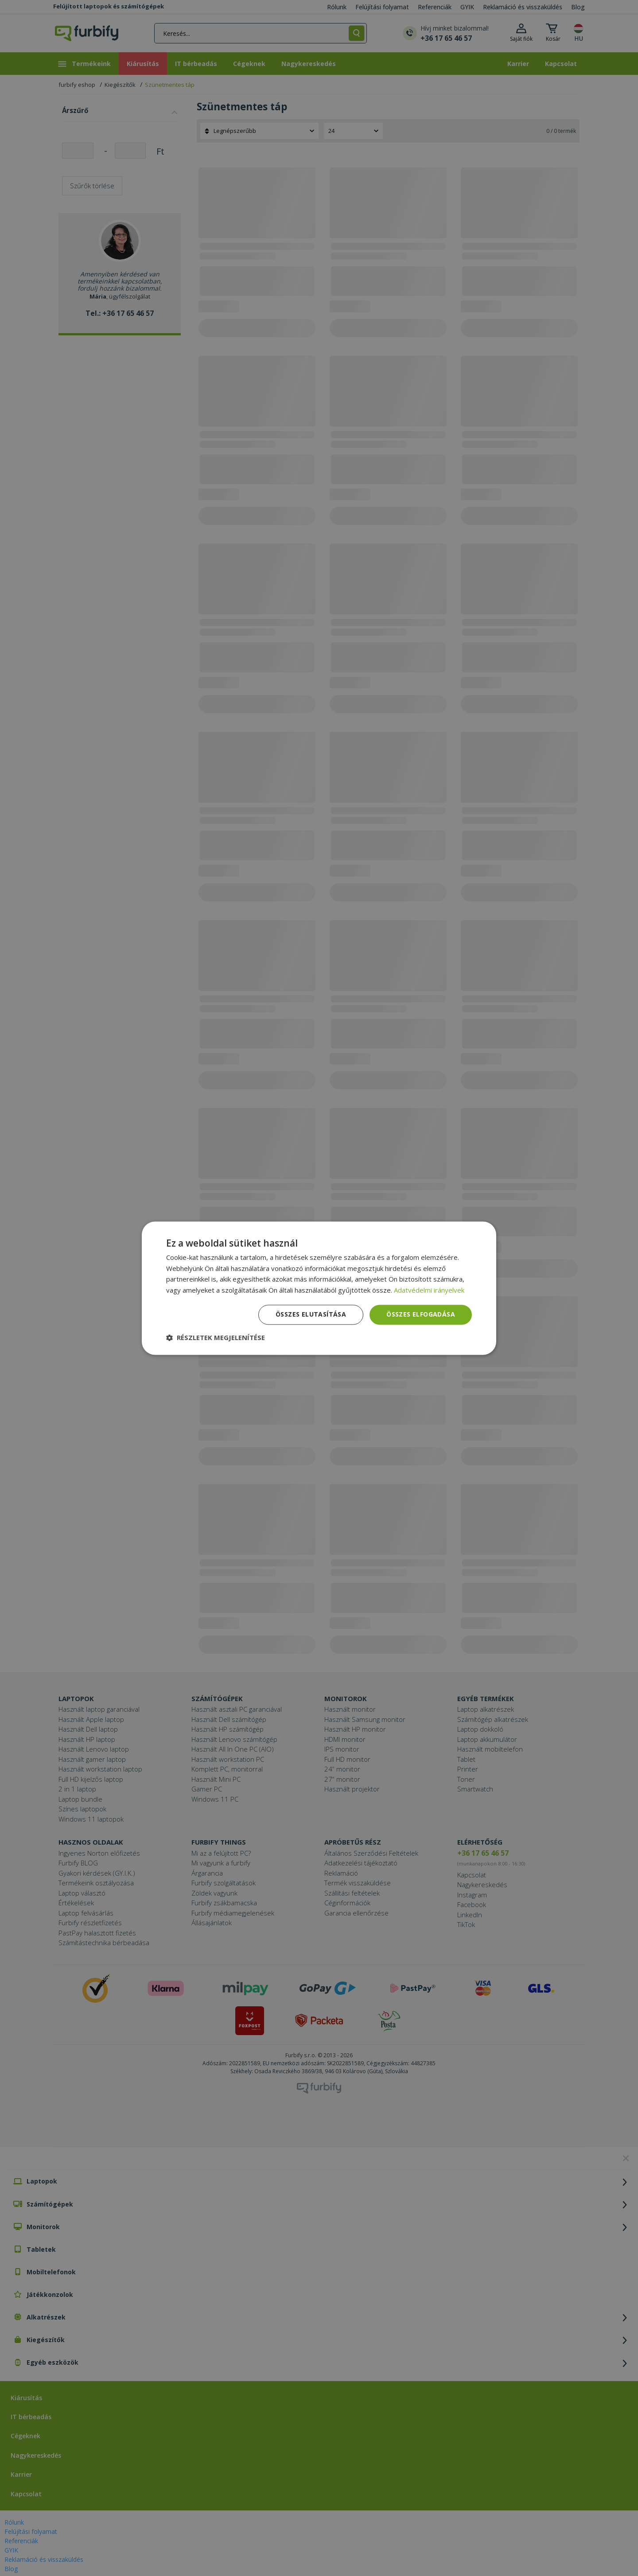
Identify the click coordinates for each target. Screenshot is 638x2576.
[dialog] (319, 1288)
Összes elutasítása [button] (311, 1314)
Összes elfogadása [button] (420, 1314)
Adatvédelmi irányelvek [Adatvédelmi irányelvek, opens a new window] (429, 1290)
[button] (215, 1337)
